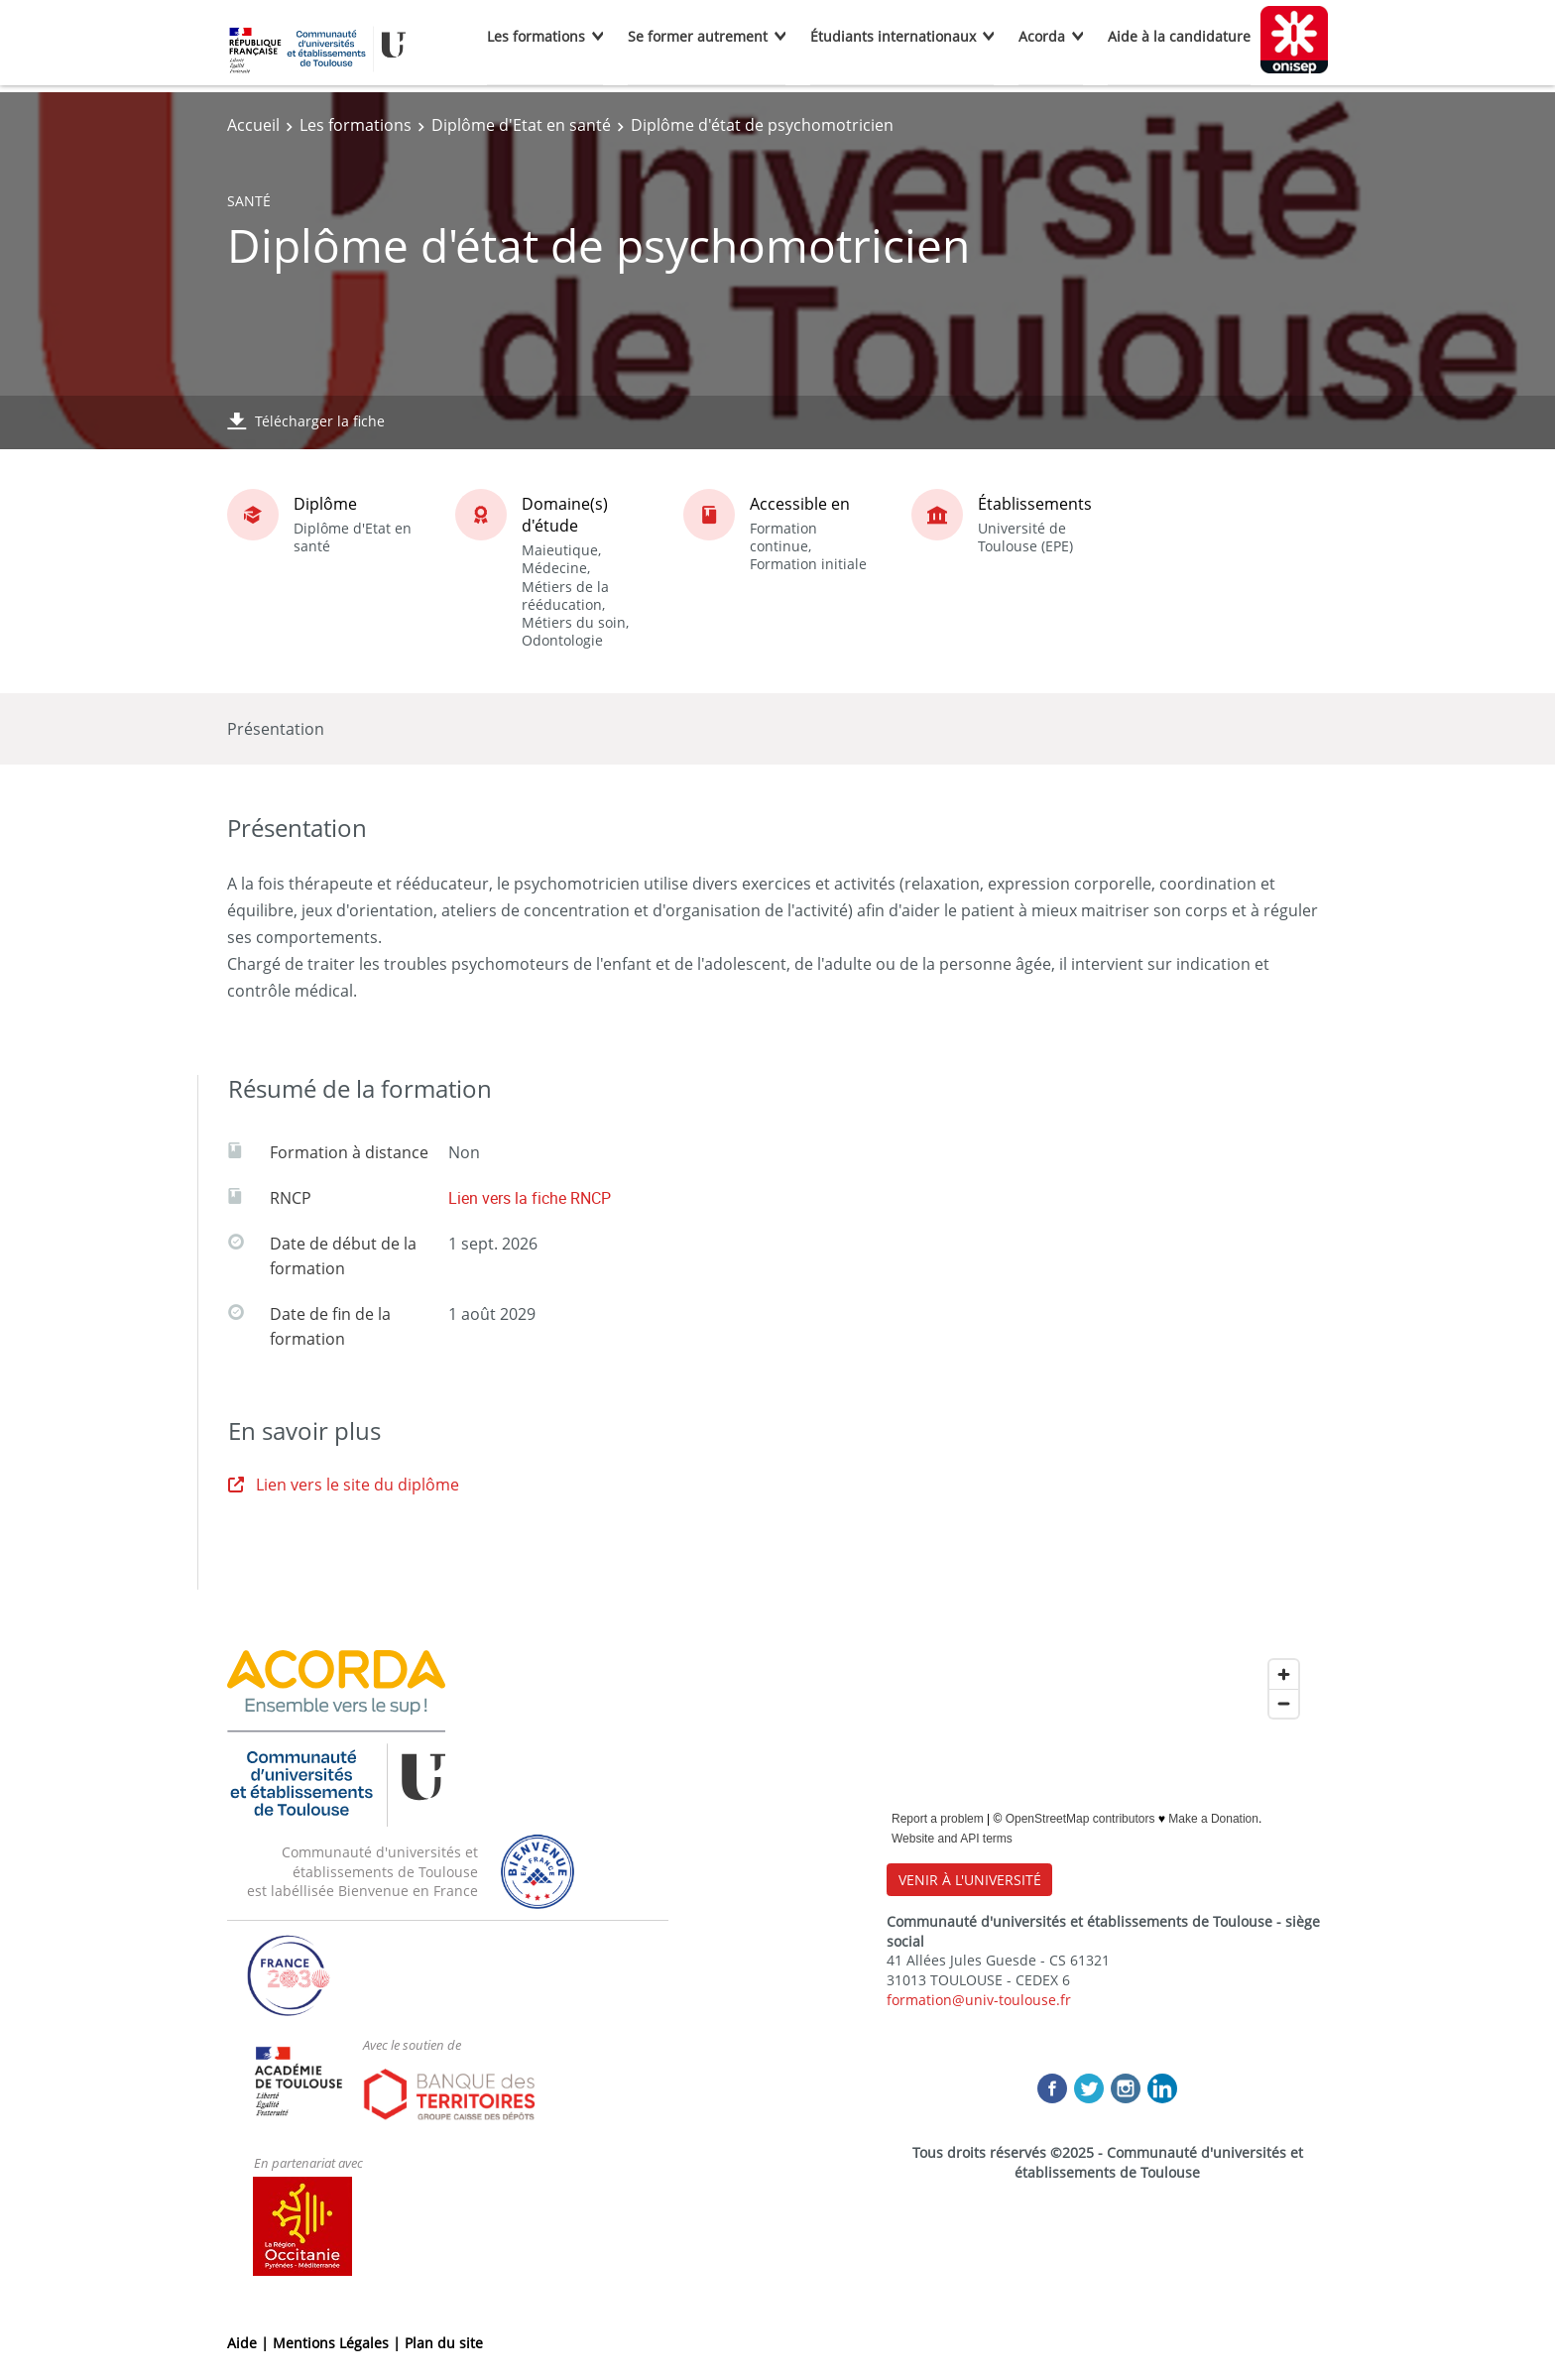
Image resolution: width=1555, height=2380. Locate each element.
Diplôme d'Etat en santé (521, 125)
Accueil (253, 125)
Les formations (536, 36)
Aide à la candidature (1179, 36)
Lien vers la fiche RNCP (529, 1198)
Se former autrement (698, 36)
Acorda (1041, 36)
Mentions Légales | (339, 2342)
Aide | (250, 2342)
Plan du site (444, 2342)
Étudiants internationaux (893, 36)
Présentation (275, 729)
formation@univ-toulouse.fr (979, 1999)
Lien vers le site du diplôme (343, 1484)
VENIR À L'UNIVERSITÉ (969, 1879)
